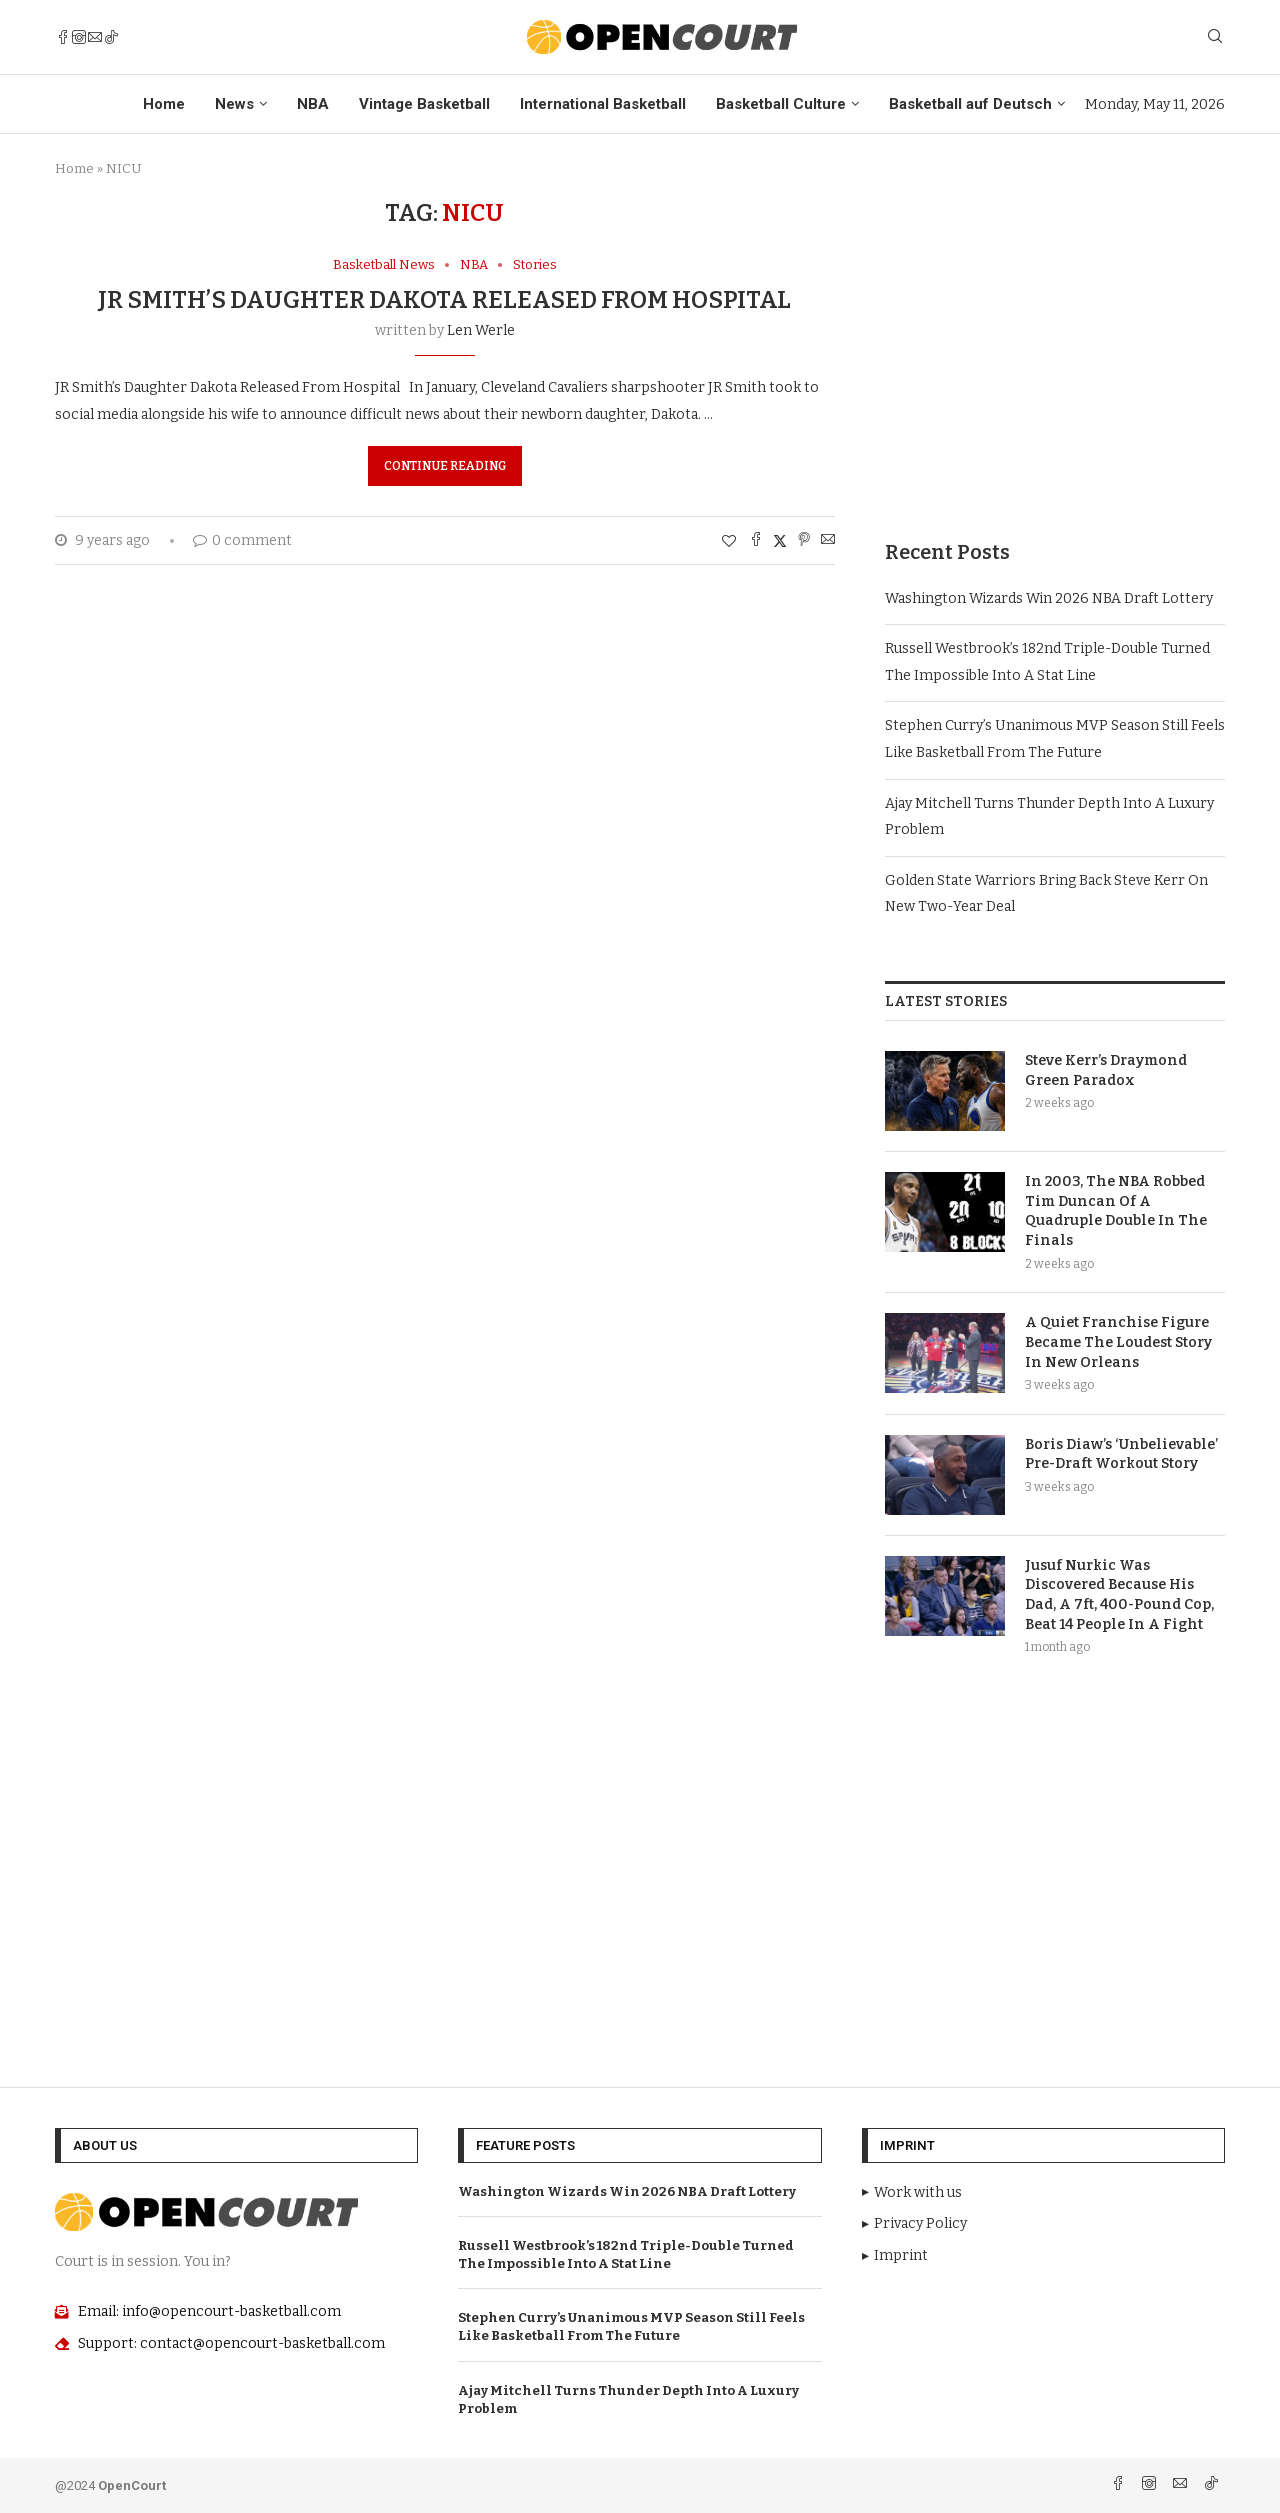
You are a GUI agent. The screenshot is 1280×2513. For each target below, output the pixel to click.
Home (164, 104)
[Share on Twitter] (780, 541)
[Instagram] (79, 37)
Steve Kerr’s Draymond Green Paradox (1106, 1070)
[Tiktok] (111, 37)
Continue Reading (445, 466)
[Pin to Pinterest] (804, 541)
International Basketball (603, 104)
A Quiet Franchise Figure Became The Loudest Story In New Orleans (1118, 1342)
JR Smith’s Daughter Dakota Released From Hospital (444, 300)
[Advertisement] (1055, 339)
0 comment (242, 540)
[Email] (95, 37)
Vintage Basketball (424, 104)
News (234, 104)
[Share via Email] (828, 541)
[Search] (1215, 37)
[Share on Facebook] (756, 541)
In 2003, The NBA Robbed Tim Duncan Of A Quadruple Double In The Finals (1116, 1211)
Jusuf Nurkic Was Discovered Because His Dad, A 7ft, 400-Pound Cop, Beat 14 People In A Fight (1119, 1595)
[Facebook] (63, 37)
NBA (313, 104)
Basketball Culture (781, 104)
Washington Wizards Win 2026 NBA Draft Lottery (1049, 598)
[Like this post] (729, 541)
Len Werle (481, 330)
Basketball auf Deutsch (970, 104)
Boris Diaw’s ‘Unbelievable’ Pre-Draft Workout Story (1121, 1454)
